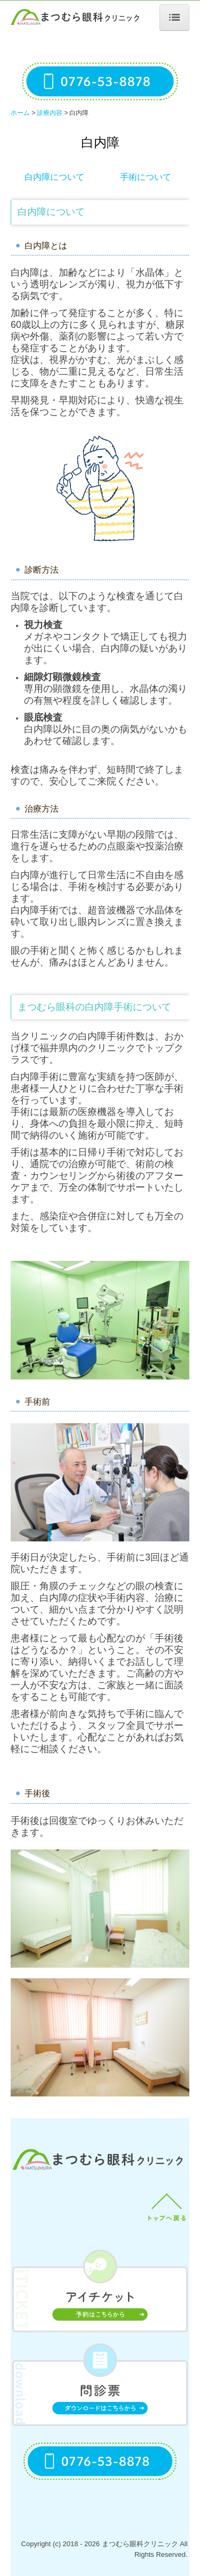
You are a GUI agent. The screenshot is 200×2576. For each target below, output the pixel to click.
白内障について (54, 176)
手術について (145, 176)
